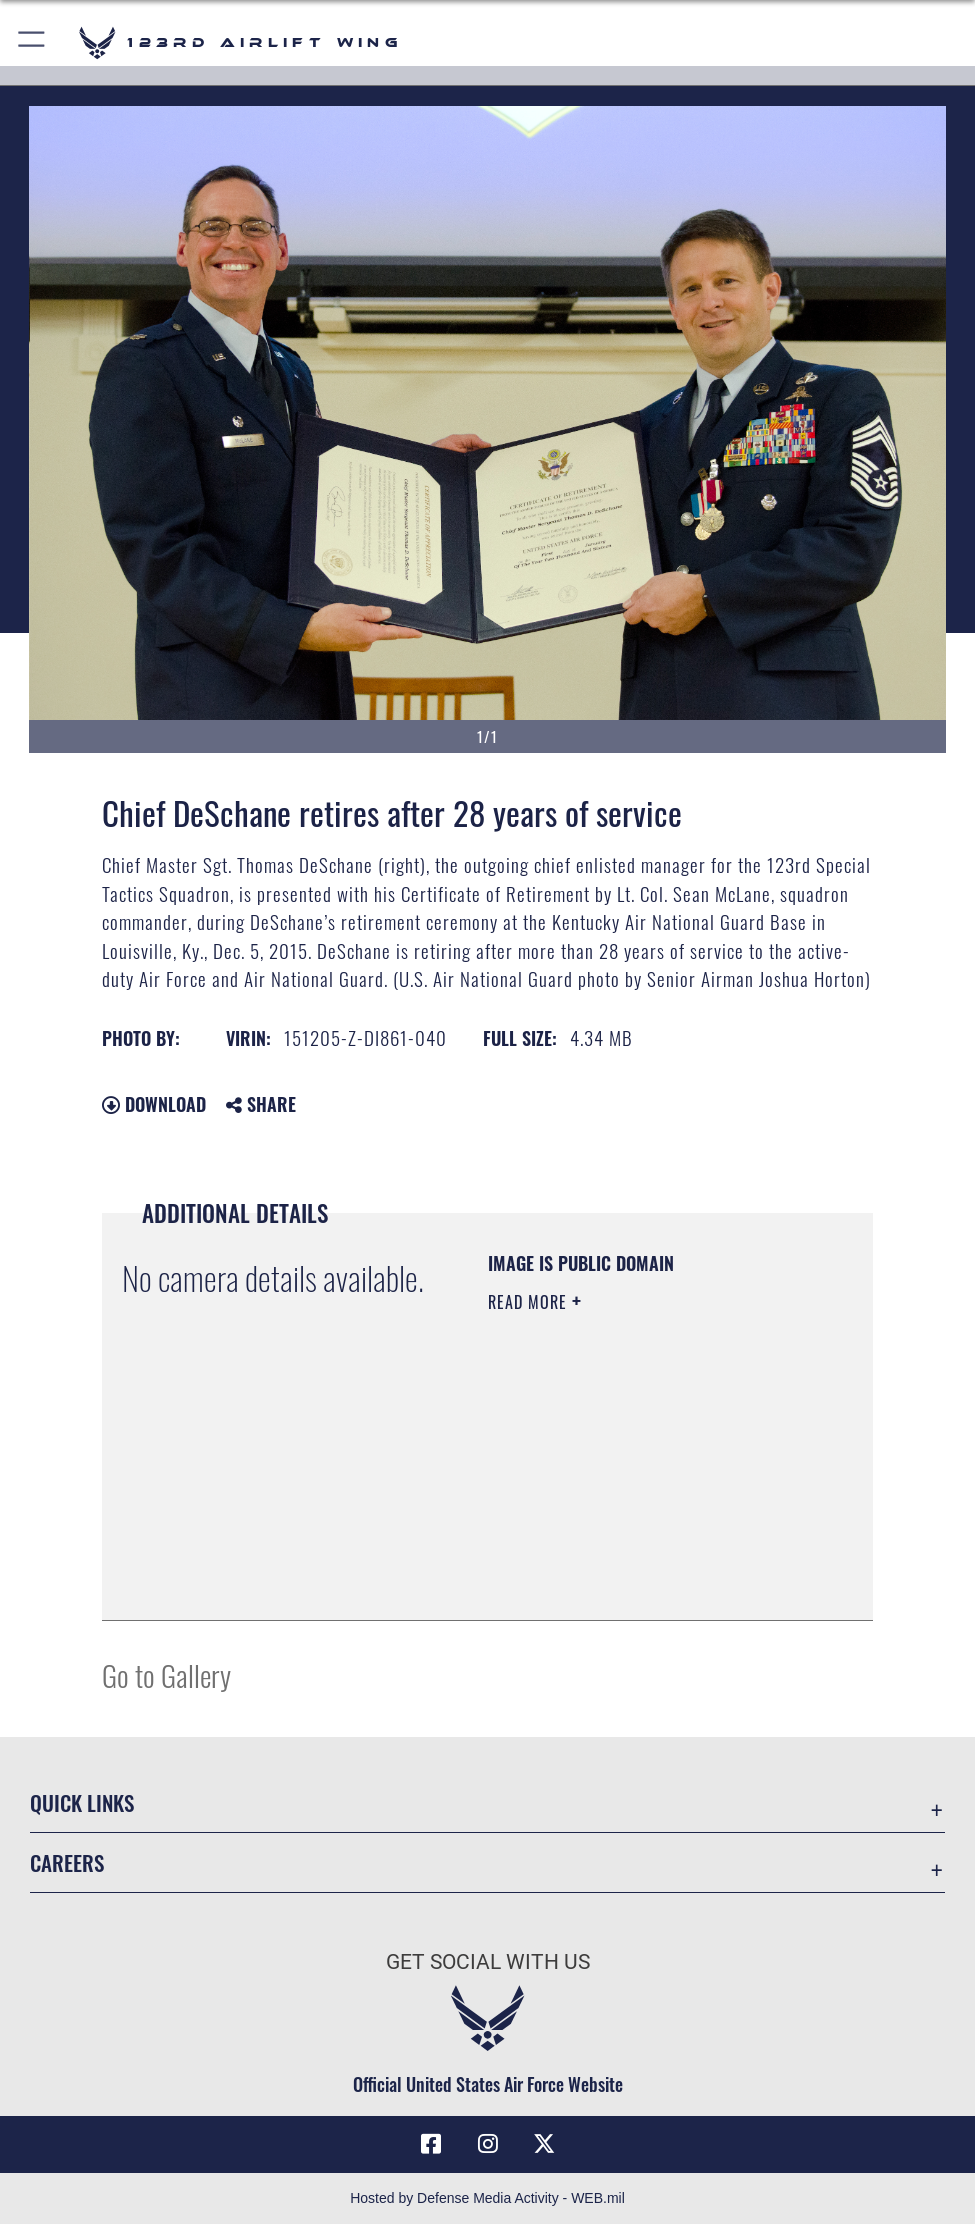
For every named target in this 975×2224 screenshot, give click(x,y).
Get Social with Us (488, 1961)
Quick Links (82, 1802)
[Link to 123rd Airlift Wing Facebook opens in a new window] (431, 2144)
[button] (32, 42)
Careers (67, 1862)
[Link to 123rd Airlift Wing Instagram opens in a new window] (488, 2144)
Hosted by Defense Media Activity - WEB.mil (487, 2198)
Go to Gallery (166, 1674)
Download (154, 1104)
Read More (530, 1302)
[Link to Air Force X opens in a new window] (544, 2144)
